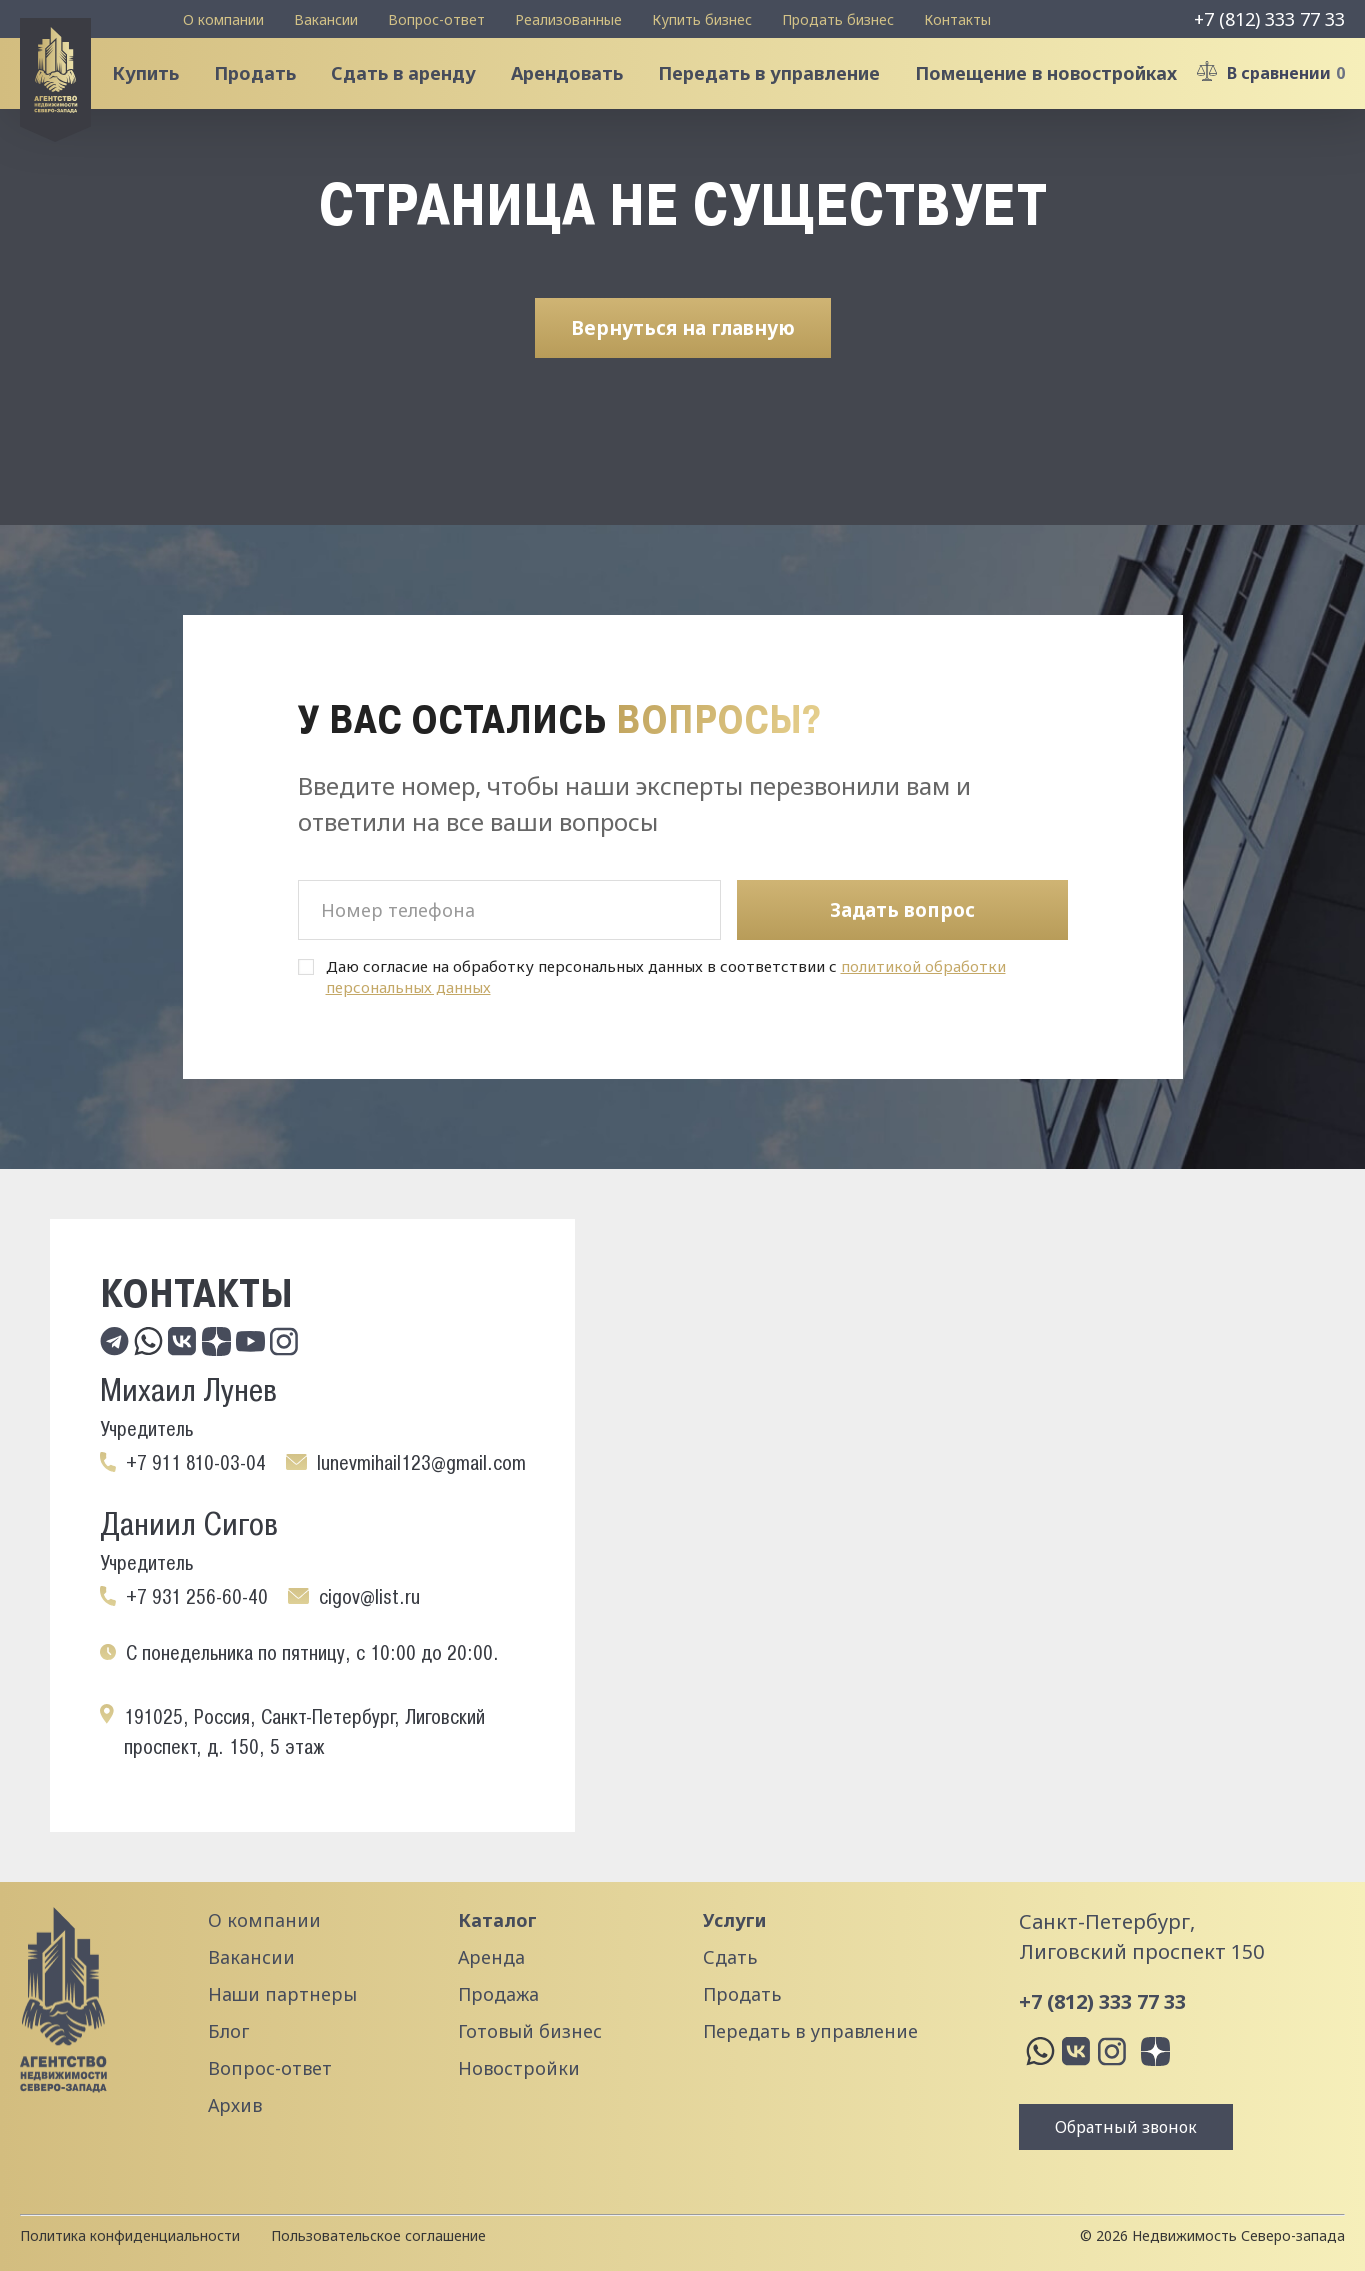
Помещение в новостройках (1059, 94)
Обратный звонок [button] (1126, 2127)
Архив (235, 2105)
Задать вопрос (902, 910)
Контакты (957, 19)
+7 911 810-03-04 (196, 1463)
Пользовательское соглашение (378, 2235)
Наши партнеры (282, 1994)
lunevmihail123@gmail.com (421, 1463)
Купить (158, 94)
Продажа (498, 1994)
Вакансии (326, 19)
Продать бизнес (838, 19)
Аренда (491, 1957)
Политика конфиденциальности (130, 2235)
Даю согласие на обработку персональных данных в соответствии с (666, 977)
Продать (268, 94)
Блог (228, 2031)
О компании (223, 19)
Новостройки (519, 2068)
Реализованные (568, 19)
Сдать (730, 1957)
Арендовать (580, 94)
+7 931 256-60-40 (197, 1597)
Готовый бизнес (530, 2031)
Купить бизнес (702, 19)
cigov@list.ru (369, 1597)
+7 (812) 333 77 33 (1269, 19)
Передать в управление (782, 94)
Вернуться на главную (683, 369)
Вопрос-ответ (436, 19)
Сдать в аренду (416, 94)
